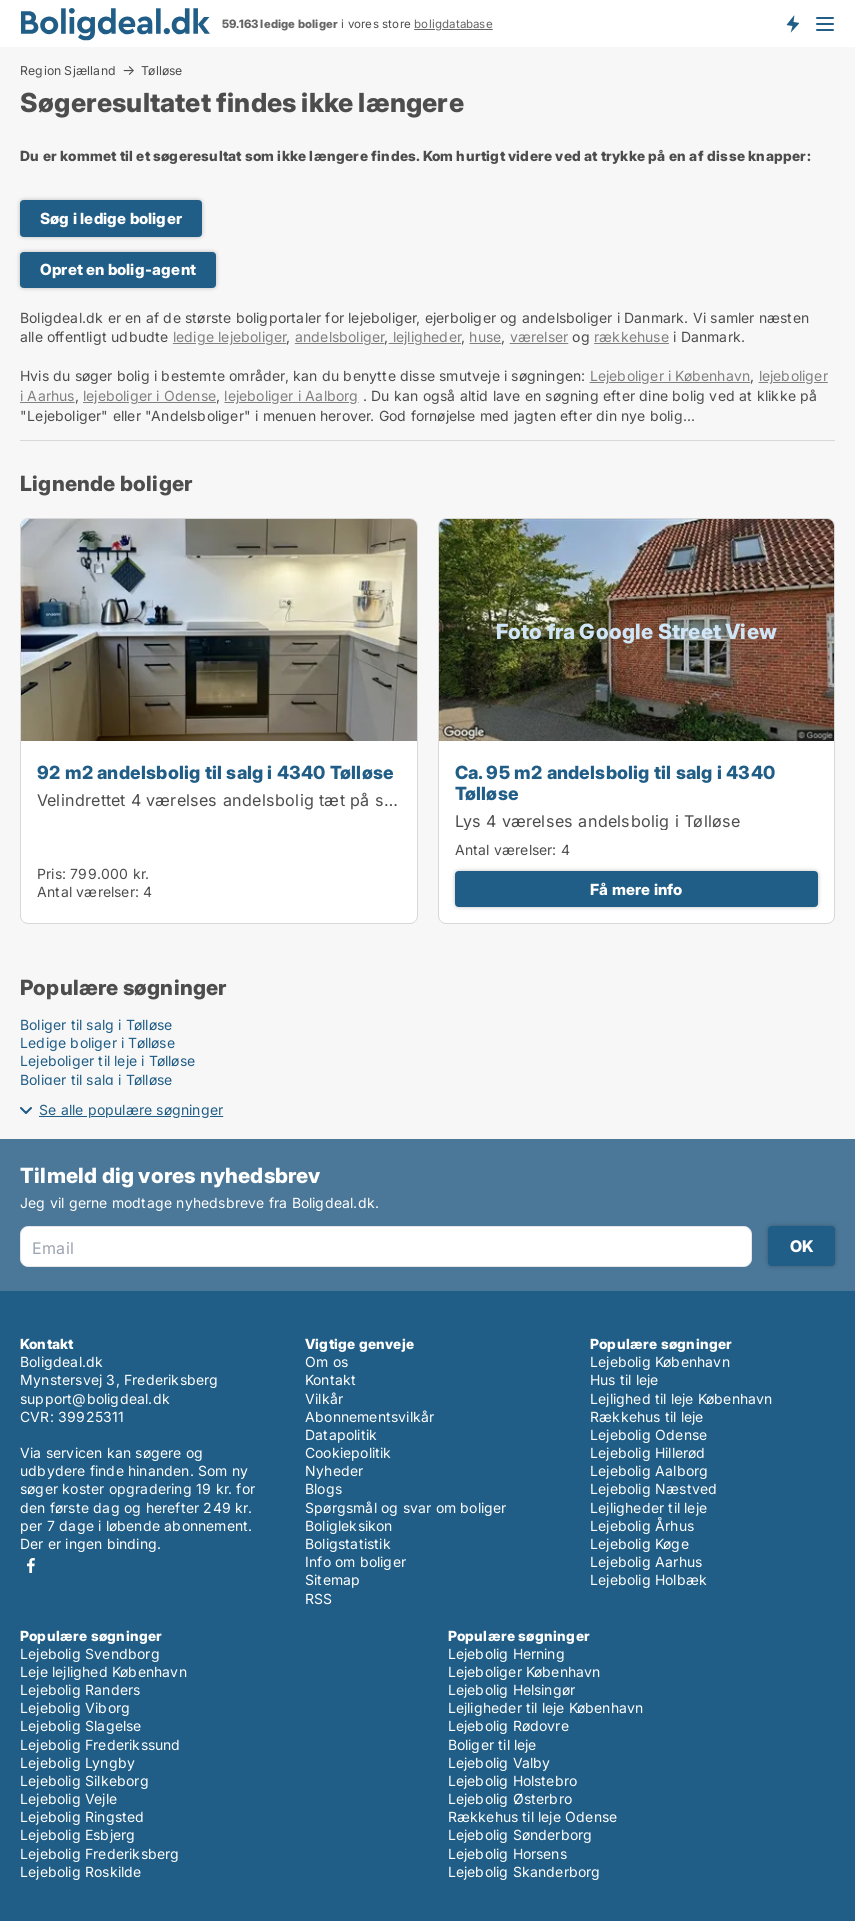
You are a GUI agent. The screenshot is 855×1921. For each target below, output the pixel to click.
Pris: (53, 873)
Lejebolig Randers (80, 1689)
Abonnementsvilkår (369, 1416)
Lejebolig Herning (506, 1653)
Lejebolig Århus (642, 1525)
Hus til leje (624, 1379)
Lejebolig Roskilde (81, 1871)
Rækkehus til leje (646, 1416)
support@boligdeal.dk (95, 1398)
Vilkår (324, 1398)
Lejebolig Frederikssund (100, 1744)
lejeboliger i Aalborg (291, 395)
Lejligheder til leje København (546, 1707)
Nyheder (334, 1470)
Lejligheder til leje (648, 1507)
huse (485, 336)
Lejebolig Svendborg (90, 1653)
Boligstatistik (348, 1543)
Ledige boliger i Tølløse (97, 1042)
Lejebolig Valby (499, 1762)
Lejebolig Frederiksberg (100, 1853)
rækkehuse (631, 336)
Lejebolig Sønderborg (520, 1834)
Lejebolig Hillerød (648, 1452)
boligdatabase (453, 24)
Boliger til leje (492, 1744)
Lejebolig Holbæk (648, 1579)
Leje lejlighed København (103, 1671)
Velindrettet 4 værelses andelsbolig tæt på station (232, 800)
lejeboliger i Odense (149, 395)
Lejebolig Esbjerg (77, 1834)
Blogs (323, 1488)
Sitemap (332, 1579)
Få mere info (636, 889)
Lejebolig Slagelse (81, 1725)
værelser (539, 336)
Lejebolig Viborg (75, 1707)
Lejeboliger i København (670, 375)
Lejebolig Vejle (68, 1798)
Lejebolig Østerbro (510, 1798)
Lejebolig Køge (639, 1543)
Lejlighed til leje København (681, 1398)
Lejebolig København (660, 1361)
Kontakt (330, 1379)
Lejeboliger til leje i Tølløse (107, 1060)
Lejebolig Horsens (507, 1853)
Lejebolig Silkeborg (84, 1780)
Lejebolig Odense (648, 1434)
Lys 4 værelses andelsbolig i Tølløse (598, 821)
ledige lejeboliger (230, 336)
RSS (319, 1598)
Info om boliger (355, 1561)
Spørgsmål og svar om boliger (406, 1507)
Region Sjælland (68, 70)
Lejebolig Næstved (653, 1488)
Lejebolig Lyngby (77, 1762)
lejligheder (425, 336)
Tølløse (161, 71)
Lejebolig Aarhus (646, 1561)
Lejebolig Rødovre (508, 1725)
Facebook (31, 1565)
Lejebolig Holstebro (513, 1780)
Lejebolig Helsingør (512, 1689)
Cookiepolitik (348, 1452)
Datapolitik (341, 1434)
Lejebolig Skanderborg (524, 1871)
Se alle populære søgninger (131, 1109)
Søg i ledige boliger (111, 218)
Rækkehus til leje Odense (533, 1816)
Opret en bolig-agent (118, 269)
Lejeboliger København (524, 1671)
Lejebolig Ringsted (82, 1816)
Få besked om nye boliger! (792, 23)
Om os (326, 1361)
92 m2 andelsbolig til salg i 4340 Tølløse (215, 772)
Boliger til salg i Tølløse (96, 1024)
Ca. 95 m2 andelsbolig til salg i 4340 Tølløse (615, 782)
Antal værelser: (88, 891)
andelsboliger (340, 336)
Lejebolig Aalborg (649, 1470)
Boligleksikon (349, 1525)
